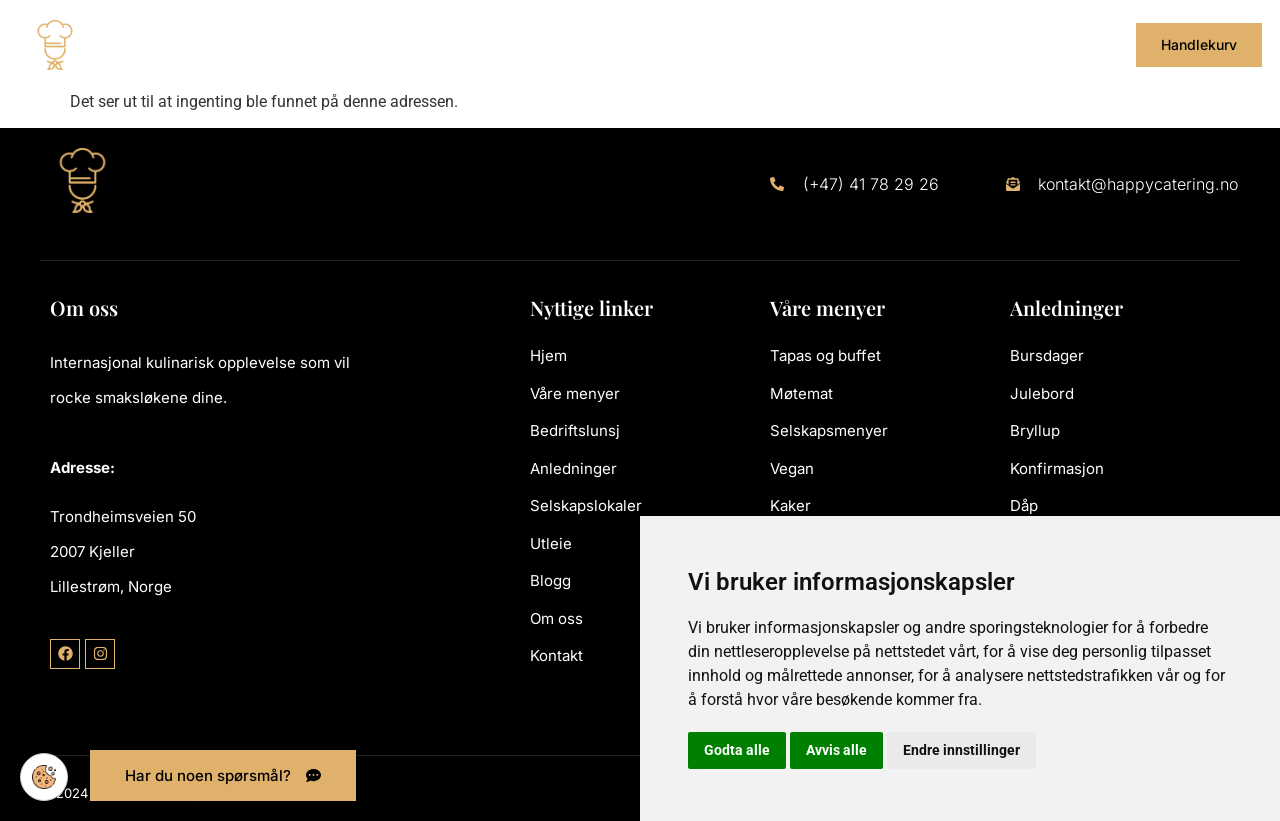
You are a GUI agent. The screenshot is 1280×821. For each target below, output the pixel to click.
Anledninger (565, 44)
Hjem (201, 44)
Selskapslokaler (709, 44)
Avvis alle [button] (836, 750)
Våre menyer (303, 44)
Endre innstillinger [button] (961, 750)
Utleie (824, 44)
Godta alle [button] (737, 750)
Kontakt (1070, 44)
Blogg (910, 44)
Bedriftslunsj (438, 44)
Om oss (987, 44)
